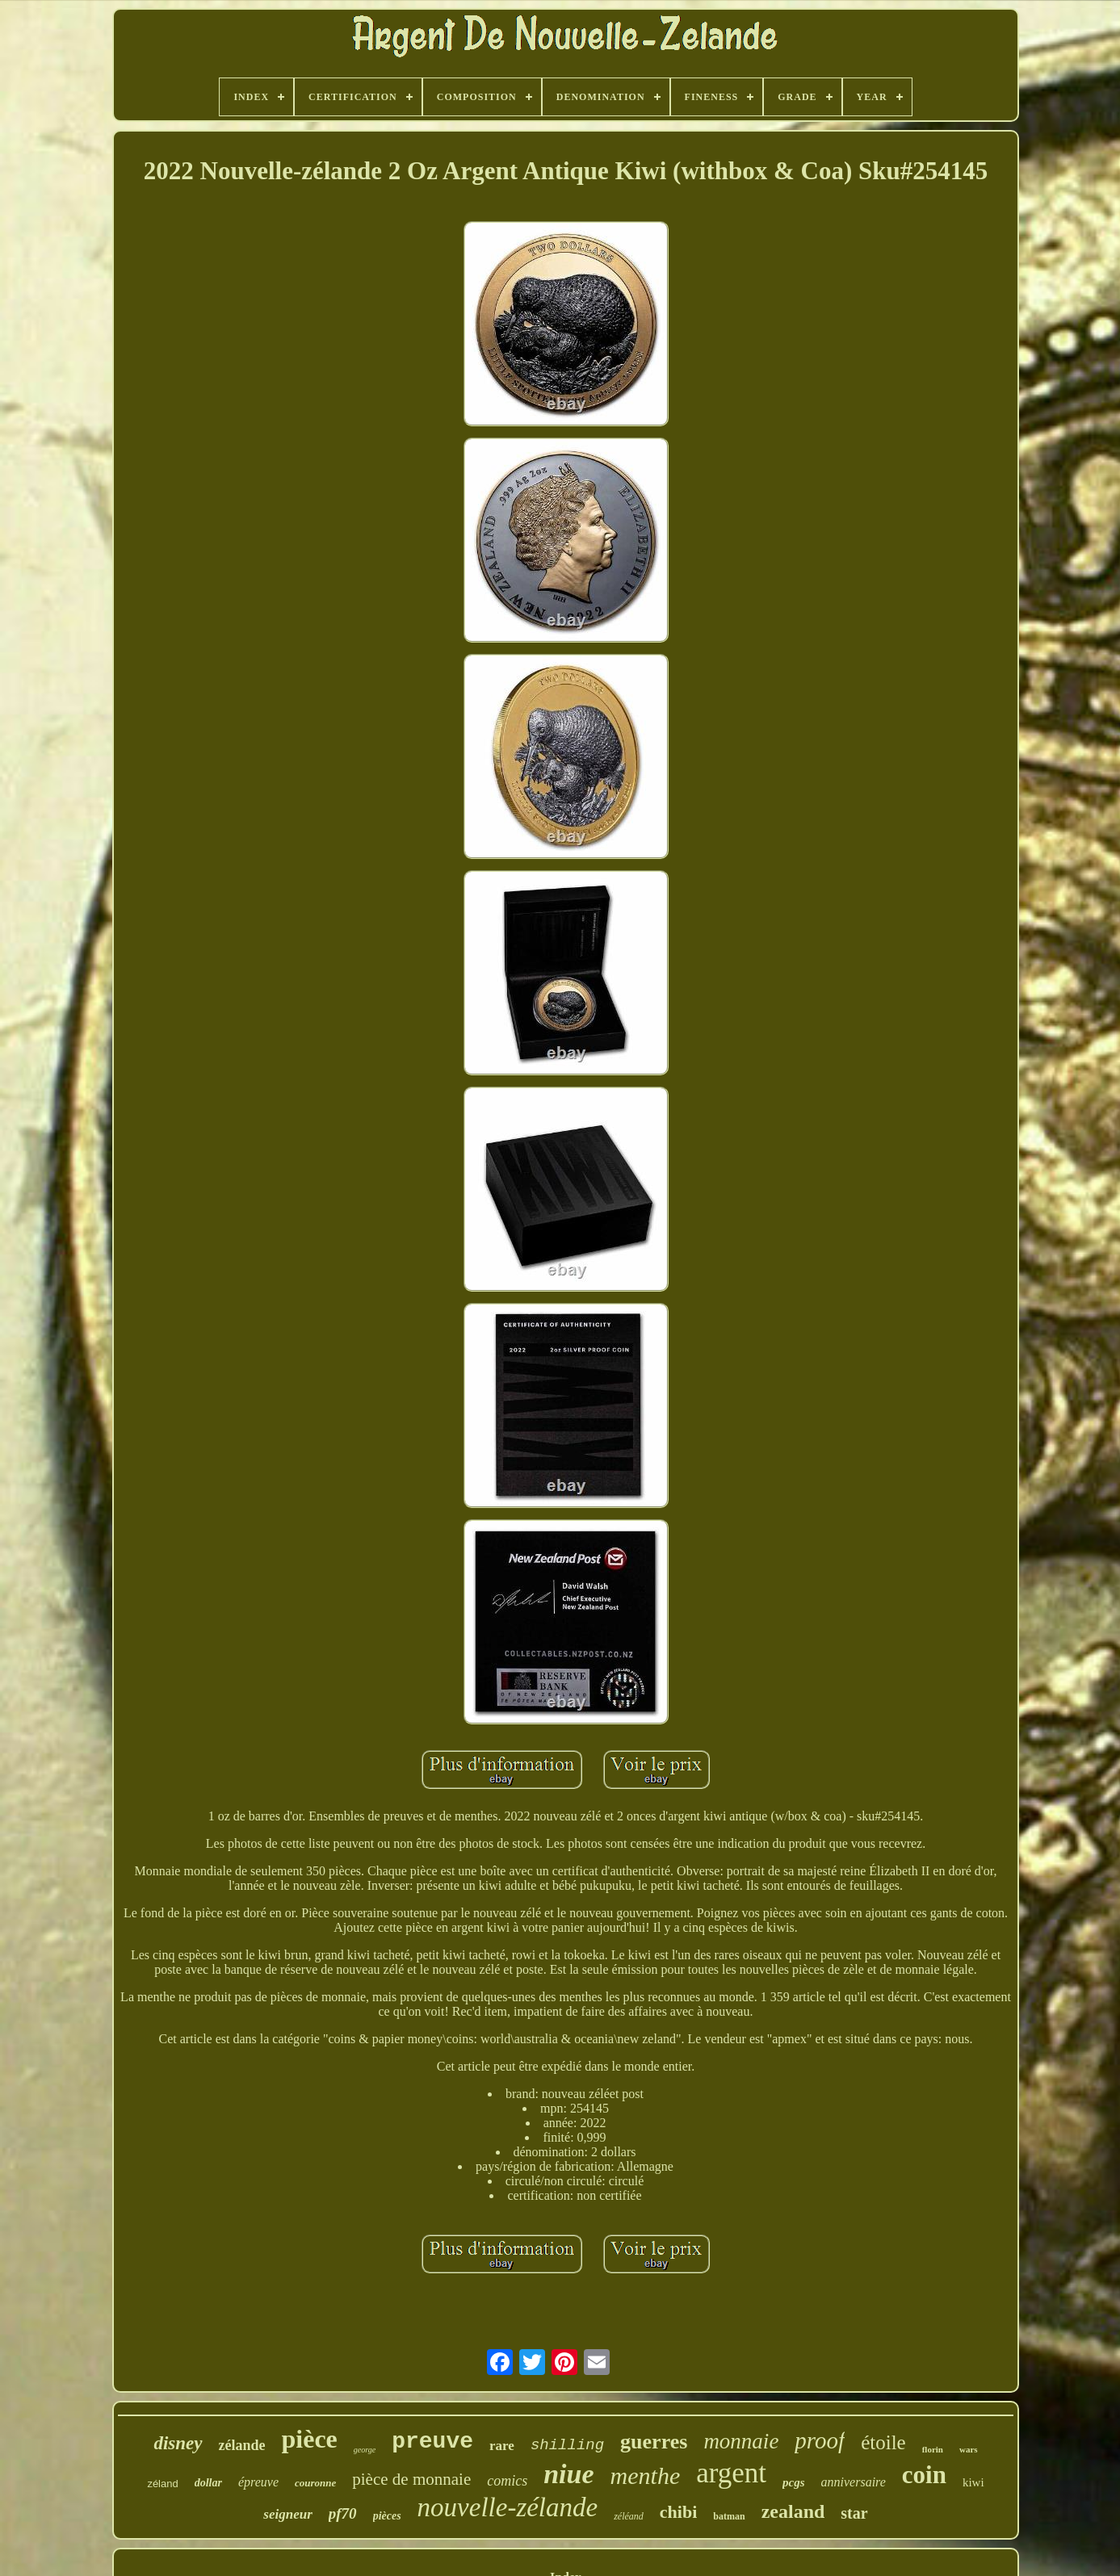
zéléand (629, 2516)
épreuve (258, 2482)
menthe (645, 2475)
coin (924, 2475)
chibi (678, 2512)
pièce (310, 2438)
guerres (653, 2441)
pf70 (343, 2513)
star (854, 2513)
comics (507, 2481)
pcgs (793, 2482)
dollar (208, 2483)
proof (820, 2440)
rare (501, 2445)
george (364, 2449)
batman (729, 2516)
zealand (793, 2511)
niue (568, 2474)
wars (968, 2449)
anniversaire (853, 2482)
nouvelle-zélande (507, 2507)
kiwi (973, 2482)
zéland (162, 2484)
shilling (567, 2445)
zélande (242, 2445)
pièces (387, 2516)
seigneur (287, 2514)
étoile (883, 2442)
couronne (315, 2483)
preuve (432, 2441)
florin (932, 2449)
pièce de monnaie (411, 2479)
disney (177, 2443)
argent (731, 2473)
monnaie (740, 2441)
